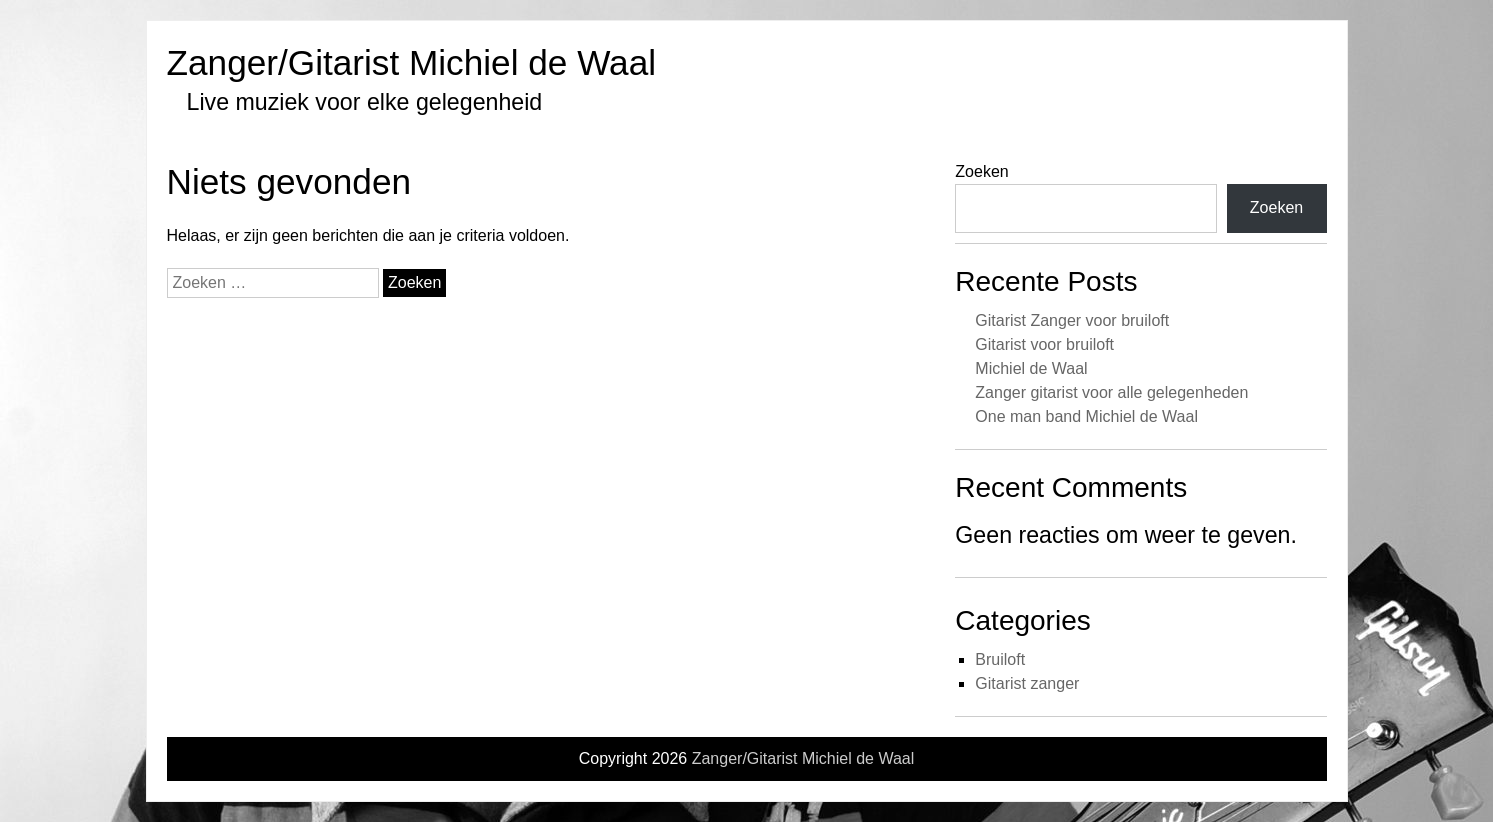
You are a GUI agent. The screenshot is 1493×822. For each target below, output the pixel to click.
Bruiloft (1000, 659)
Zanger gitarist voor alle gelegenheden (1111, 392)
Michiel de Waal (1031, 368)
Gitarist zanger (1027, 683)
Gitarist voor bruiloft (1044, 344)
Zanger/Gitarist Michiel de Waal (412, 62)
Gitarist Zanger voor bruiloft (1072, 320)
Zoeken (981, 171)
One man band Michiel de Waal (1086, 416)
